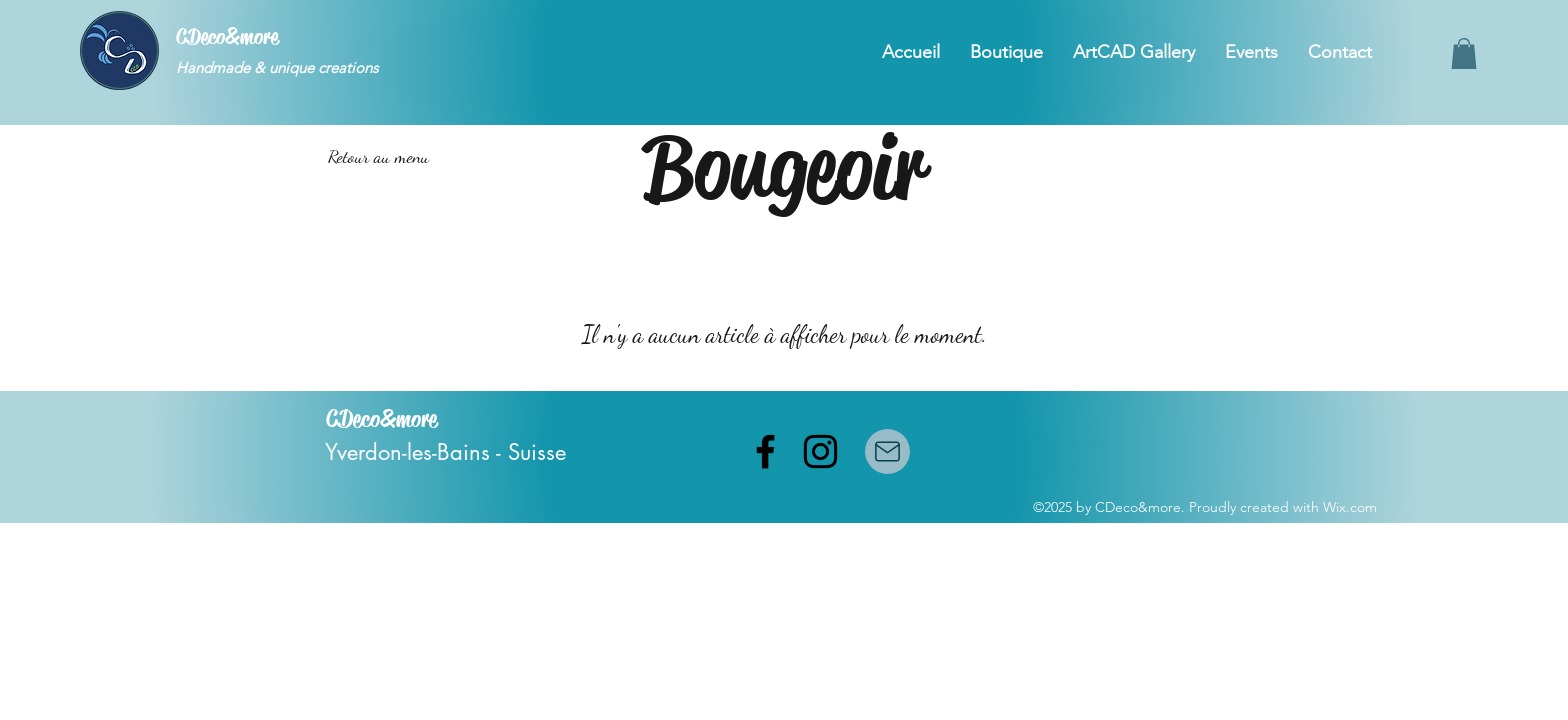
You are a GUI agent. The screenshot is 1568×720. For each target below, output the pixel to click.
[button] (1464, 53)
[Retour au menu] (378, 157)
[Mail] (887, 451)
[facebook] (765, 451)
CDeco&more (227, 37)
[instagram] (820, 451)
